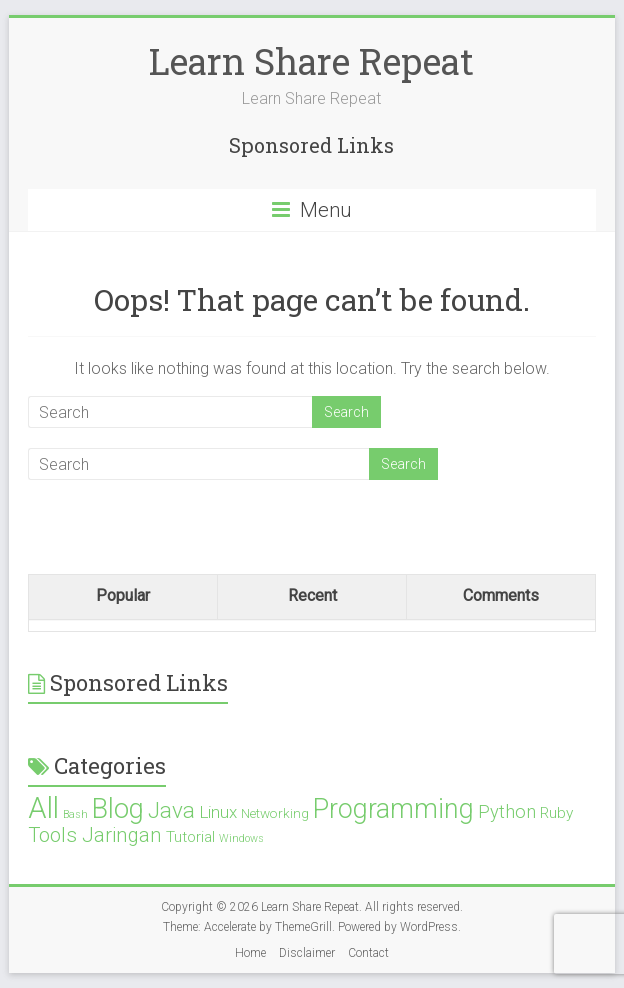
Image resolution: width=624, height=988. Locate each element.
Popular (123, 595)
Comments (501, 595)
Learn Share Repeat (311, 61)
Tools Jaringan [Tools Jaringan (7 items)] (95, 835)
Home (250, 953)
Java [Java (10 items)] (171, 810)
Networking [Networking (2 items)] (275, 813)
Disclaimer (307, 953)
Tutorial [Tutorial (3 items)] (190, 837)
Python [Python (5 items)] (507, 811)
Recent (312, 595)
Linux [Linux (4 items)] (218, 812)
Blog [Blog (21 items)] (118, 809)
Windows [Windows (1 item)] (241, 838)
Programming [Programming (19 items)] (393, 809)
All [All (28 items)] (43, 808)
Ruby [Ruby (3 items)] (556, 813)
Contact (368, 953)
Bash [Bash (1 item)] (75, 814)
